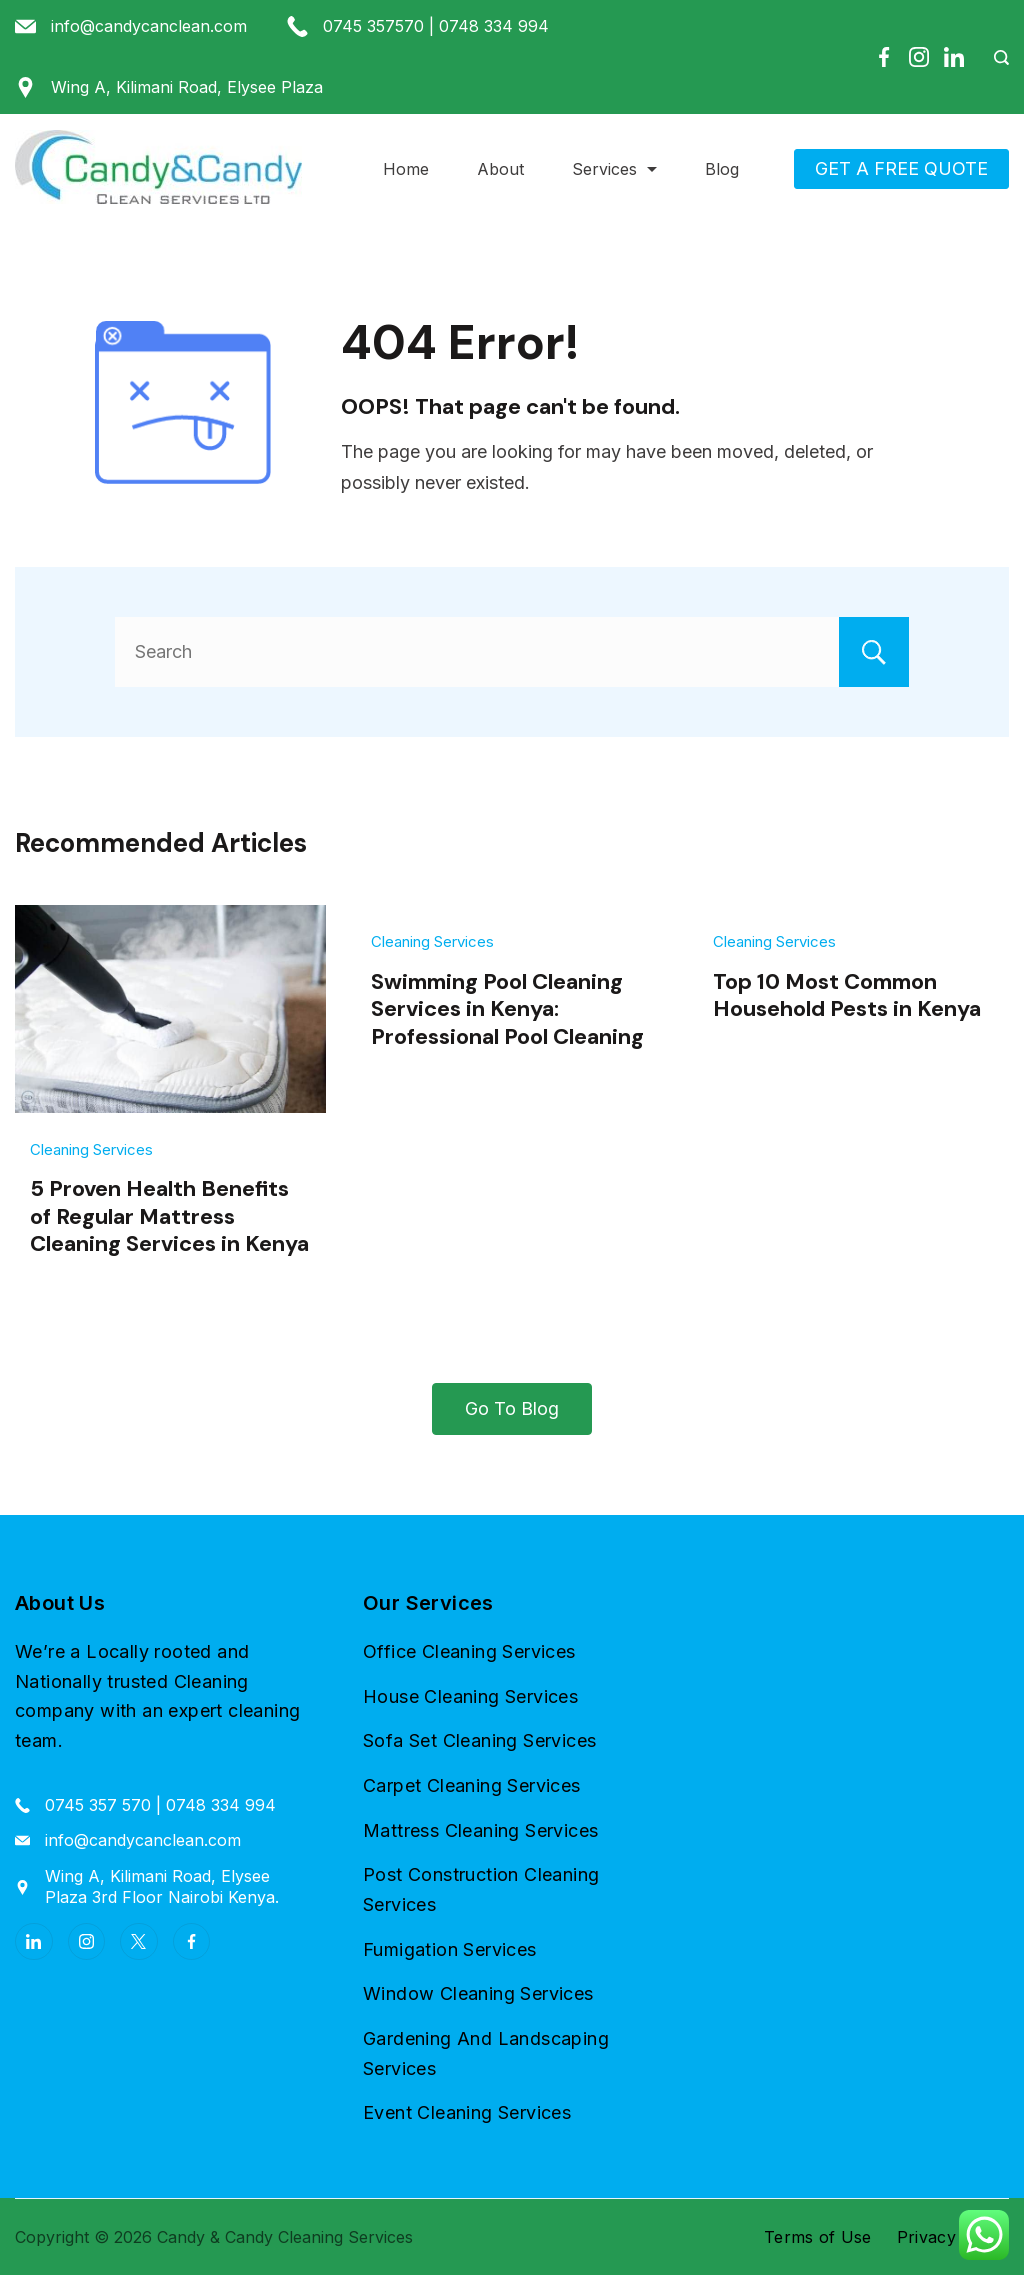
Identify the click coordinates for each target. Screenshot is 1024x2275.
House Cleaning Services (470, 1696)
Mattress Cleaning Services (480, 1830)
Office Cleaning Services (469, 1651)
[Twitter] (139, 1942)
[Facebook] (884, 57)
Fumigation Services (450, 1949)
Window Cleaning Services (478, 1993)
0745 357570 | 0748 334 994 (436, 26)
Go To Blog (512, 1408)
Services (614, 169)
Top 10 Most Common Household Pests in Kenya (847, 995)
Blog (722, 169)
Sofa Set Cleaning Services (479, 1740)
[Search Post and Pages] (994, 57)
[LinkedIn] (954, 57)
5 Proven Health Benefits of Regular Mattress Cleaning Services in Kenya (169, 1216)
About (500, 169)
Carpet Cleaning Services (472, 1785)
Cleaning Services (91, 1149)
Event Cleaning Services (467, 2112)
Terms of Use (818, 2237)
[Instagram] (919, 57)
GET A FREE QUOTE (901, 168)
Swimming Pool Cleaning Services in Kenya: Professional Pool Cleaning (507, 1009)
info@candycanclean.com (149, 26)
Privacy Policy (953, 2237)
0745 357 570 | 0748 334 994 (160, 1805)
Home (406, 169)
